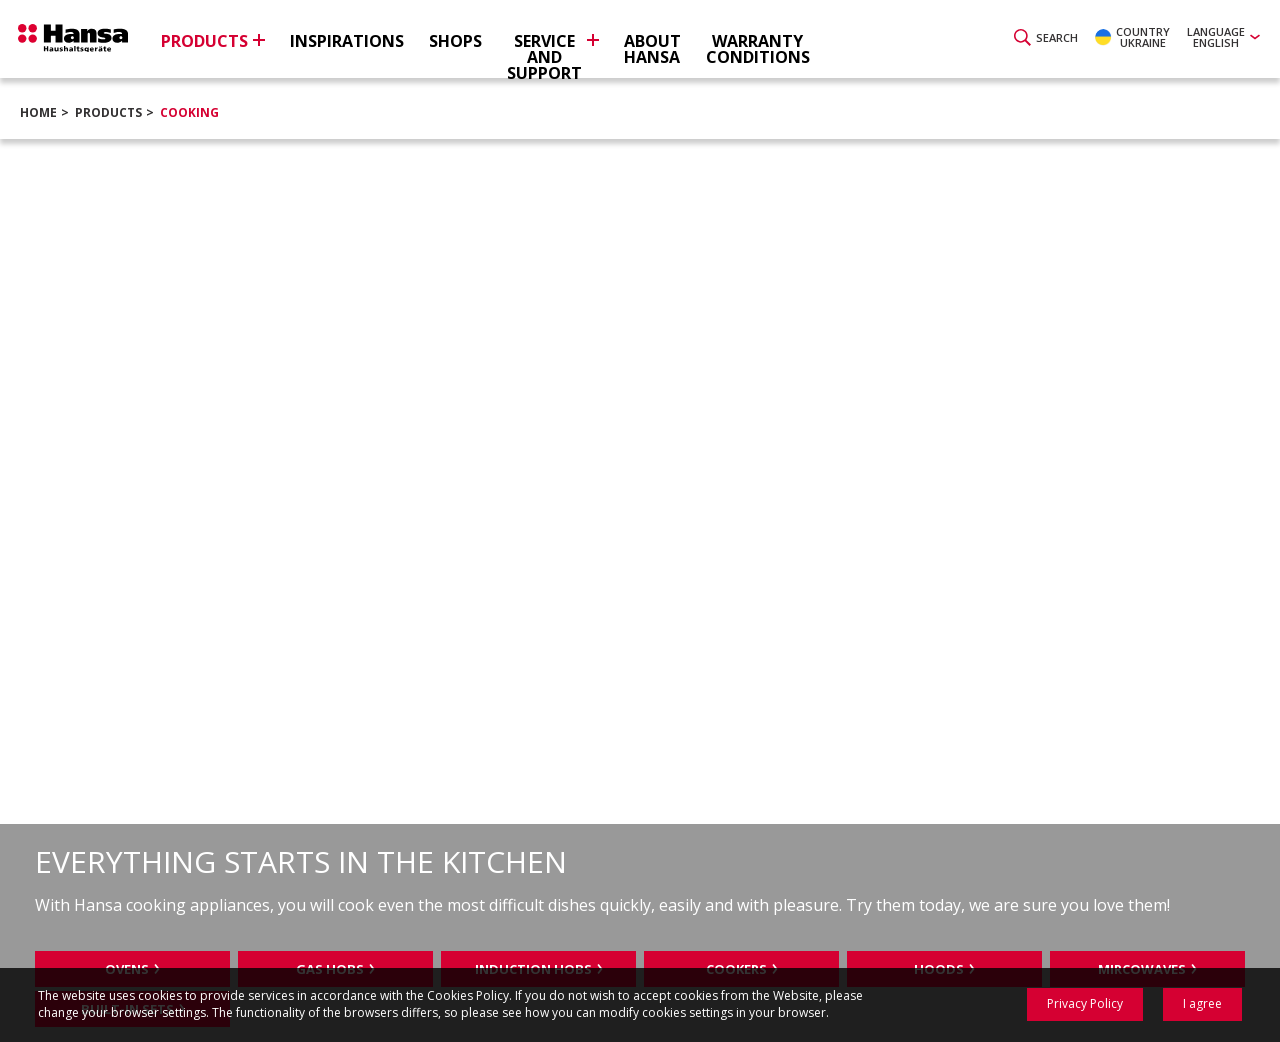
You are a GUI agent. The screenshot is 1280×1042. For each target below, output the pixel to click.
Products (108, 112)
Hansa (85, 41)
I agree (1202, 1003)
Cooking (189, 112)
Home (38, 112)
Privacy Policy (1085, 1003)
